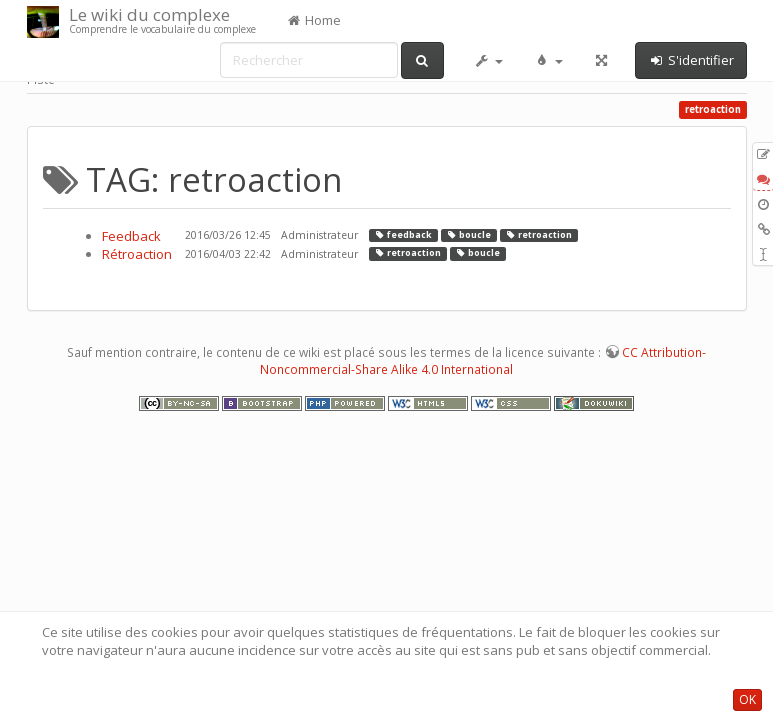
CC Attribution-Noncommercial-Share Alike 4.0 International (483, 361)
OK (747, 699)
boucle (468, 235)
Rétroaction (137, 254)
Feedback (131, 236)
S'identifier (691, 60)
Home (314, 20)
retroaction (538, 235)
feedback (403, 235)
